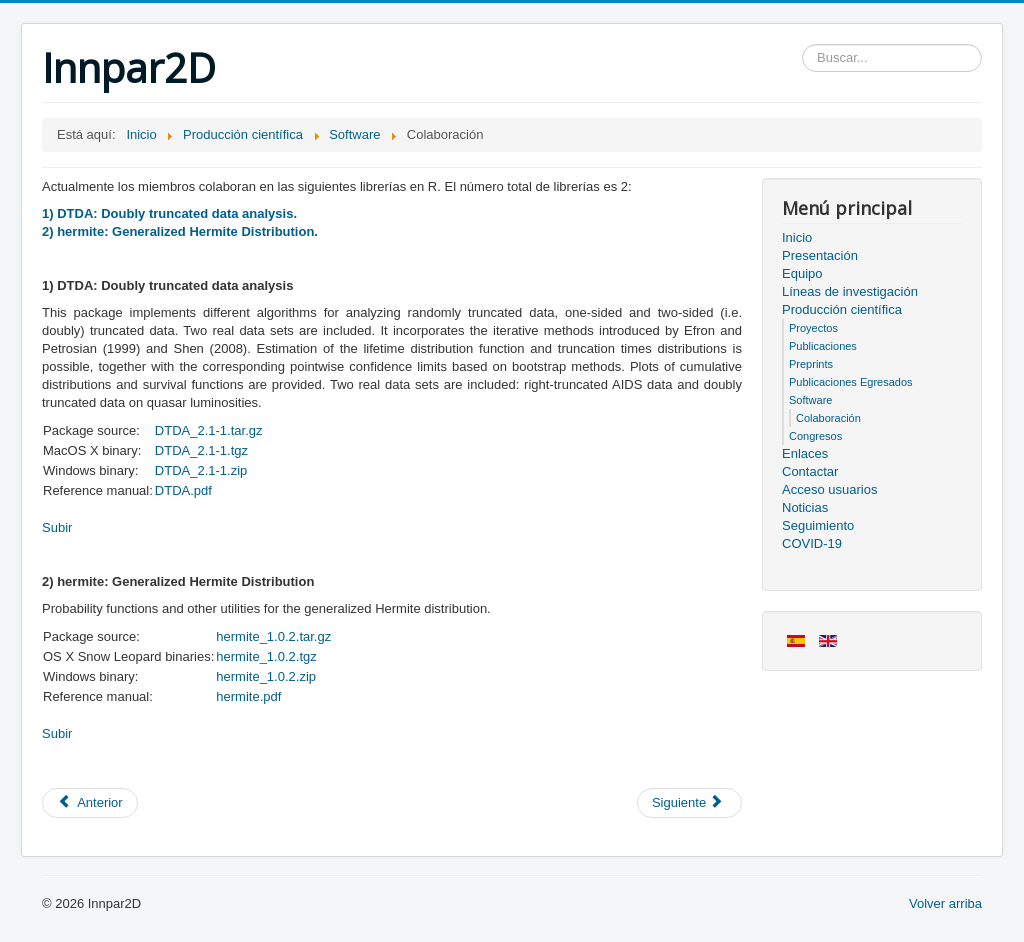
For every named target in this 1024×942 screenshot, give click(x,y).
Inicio (797, 237)
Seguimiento (818, 525)
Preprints (811, 364)
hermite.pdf (248, 696)
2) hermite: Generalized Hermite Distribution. (180, 231)
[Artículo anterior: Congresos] (90, 803)
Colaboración (828, 418)
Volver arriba (945, 903)
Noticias (805, 507)
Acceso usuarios (829, 489)
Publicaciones (823, 346)
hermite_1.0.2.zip (266, 676)
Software (810, 400)
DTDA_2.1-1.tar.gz (209, 430)
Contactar (810, 471)
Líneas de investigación (850, 291)
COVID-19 (812, 543)
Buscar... (802, 44)
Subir (57, 527)
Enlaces (805, 453)
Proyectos (813, 328)
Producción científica (842, 309)
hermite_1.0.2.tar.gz (273, 636)
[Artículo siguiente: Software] (689, 803)
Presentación (820, 255)
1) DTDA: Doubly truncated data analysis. (169, 213)
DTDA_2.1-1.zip (201, 470)
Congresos (815, 436)
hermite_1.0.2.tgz (266, 656)
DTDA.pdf (183, 490)
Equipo (802, 273)
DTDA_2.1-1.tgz (201, 450)
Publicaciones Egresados (851, 382)
